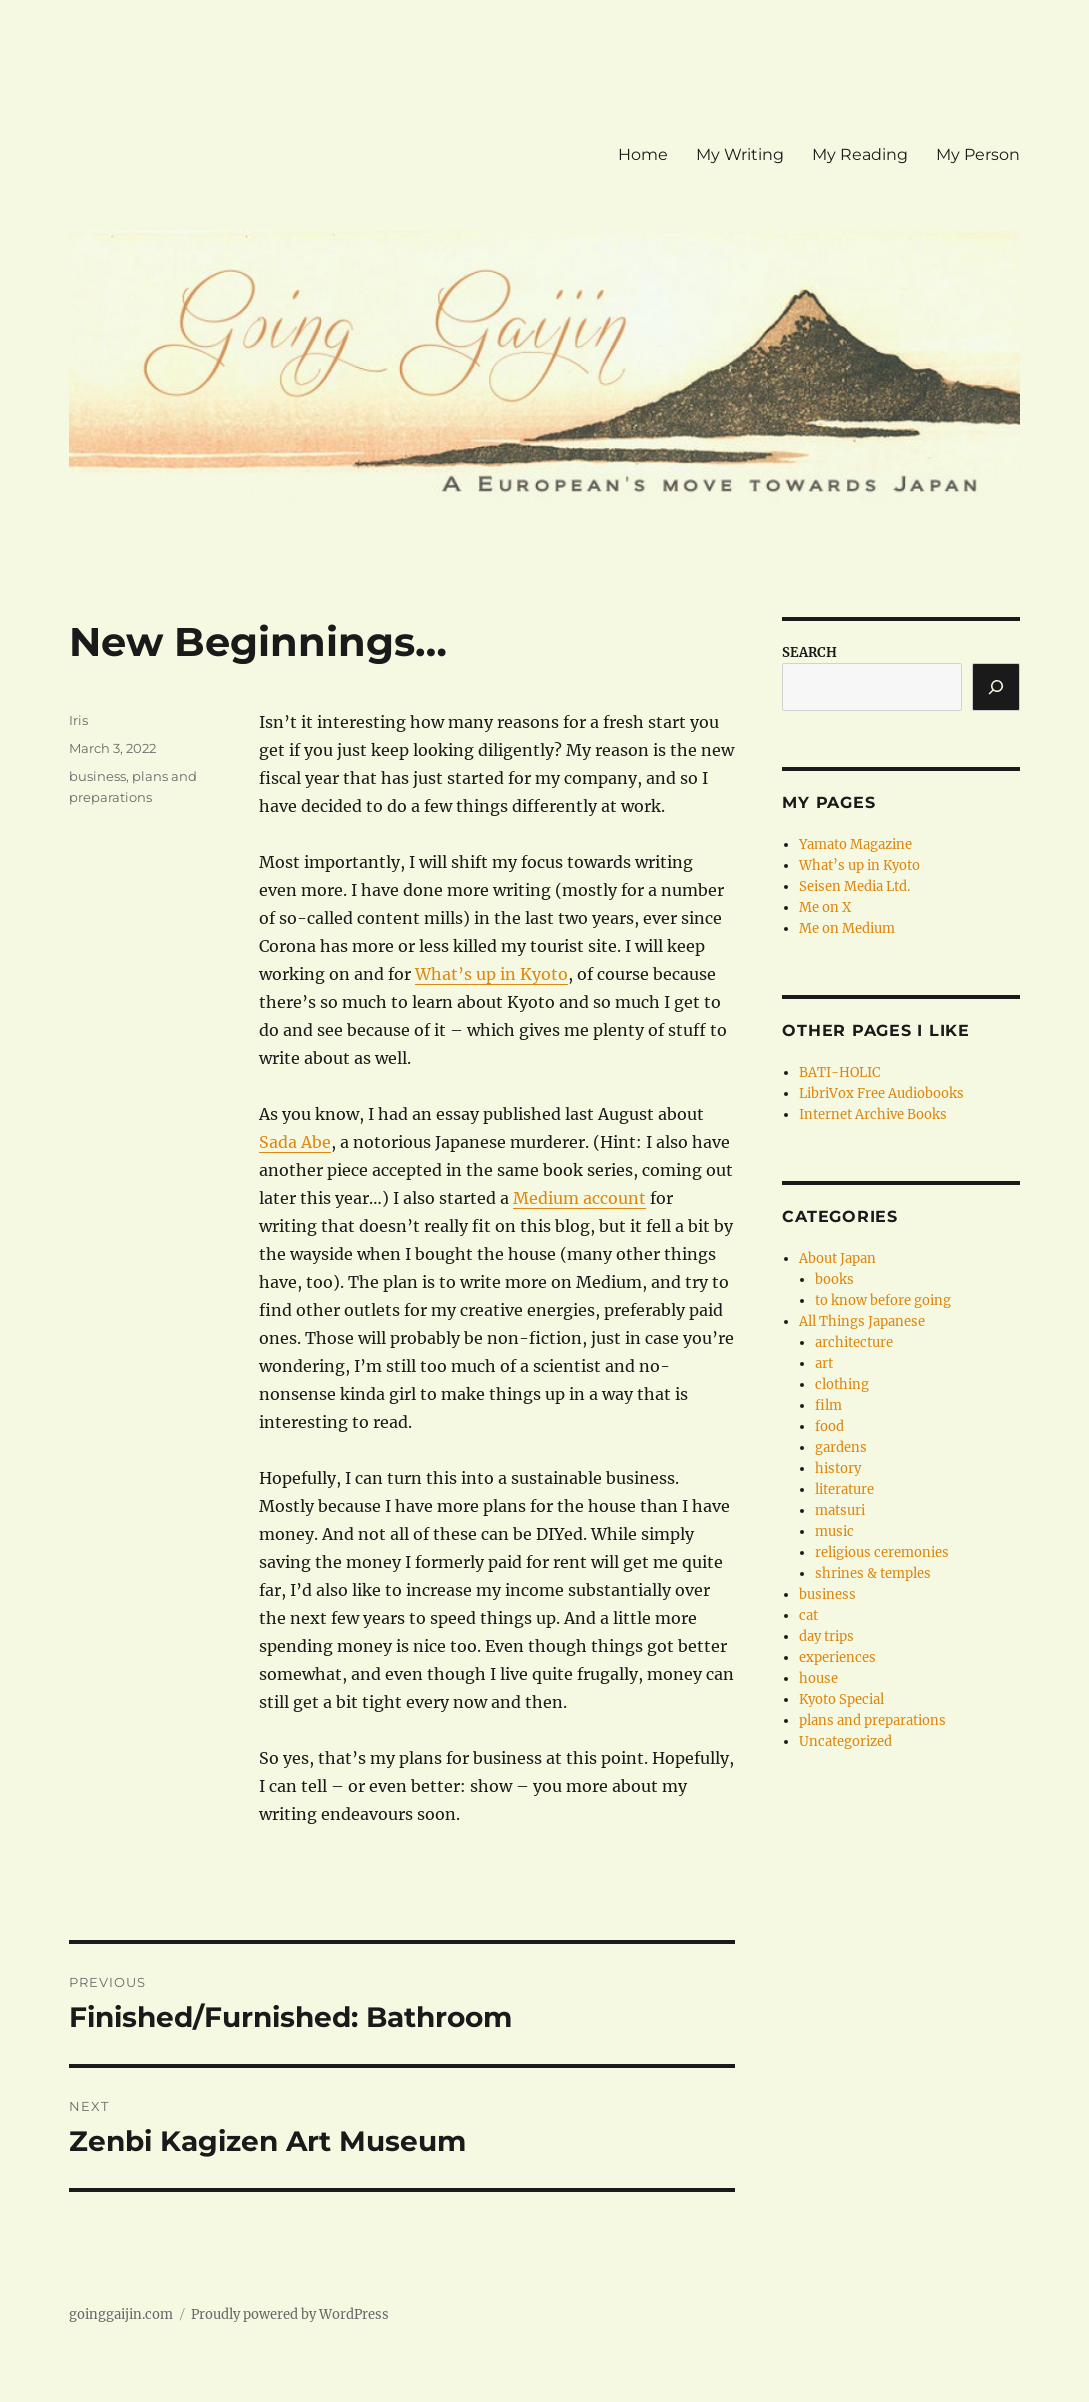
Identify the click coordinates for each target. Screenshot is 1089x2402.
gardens (841, 1447)
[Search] (996, 687)
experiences (837, 1657)
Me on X (825, 907)
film (828, 1405)
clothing (842, 1384)
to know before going (883, 1300)
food (829, 1426)
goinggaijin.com (121, 2314)
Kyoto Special (841, 1699)
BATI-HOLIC (839, 1072)
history (838, 1468)
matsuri (840, 1510)
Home (643, 154)
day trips (826, 1636)
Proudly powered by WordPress (290, 2314)
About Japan (837, 1258)
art (824, 1363)
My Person (978, 154)
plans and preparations (872, 1720)
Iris (78, 720)
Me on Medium (847, 928)
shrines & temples (873, 1573)
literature (844, 1489)
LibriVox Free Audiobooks (881, 1093)
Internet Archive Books (873, 1114)
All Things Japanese (862, 1321)
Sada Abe (295, 1142)
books (834, 1279)
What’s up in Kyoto (491, 974)
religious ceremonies (882, 1552)
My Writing (740, 154)
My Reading (860, 154)
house (818, 1678)
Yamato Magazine (855, 844)
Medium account (579, 1198)
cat (808, 1615)
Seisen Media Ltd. (854, 886)
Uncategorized (845, 1741)
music (834, 1531)
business (97, 776)
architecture (854, 1342)
